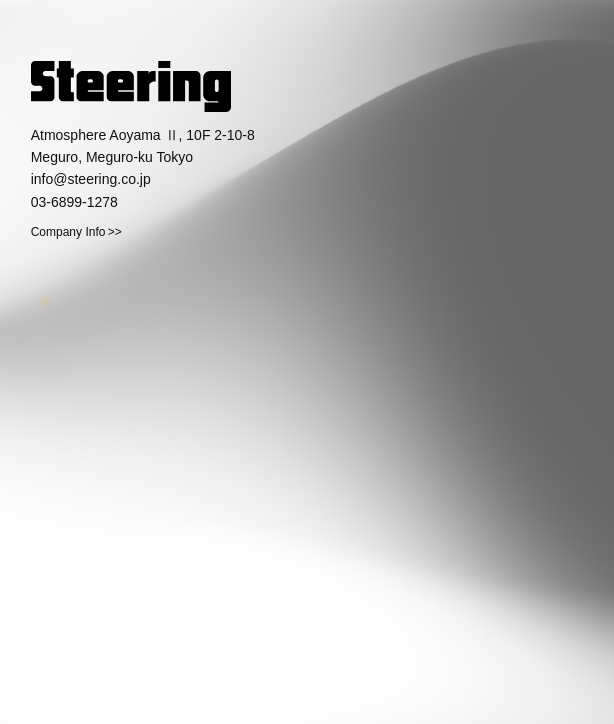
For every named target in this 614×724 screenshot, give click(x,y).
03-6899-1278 (74, 202)
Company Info (68, 232)
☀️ (41, 298)
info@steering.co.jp (91, 179)
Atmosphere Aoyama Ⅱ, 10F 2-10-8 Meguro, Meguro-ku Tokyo (143, 146)
